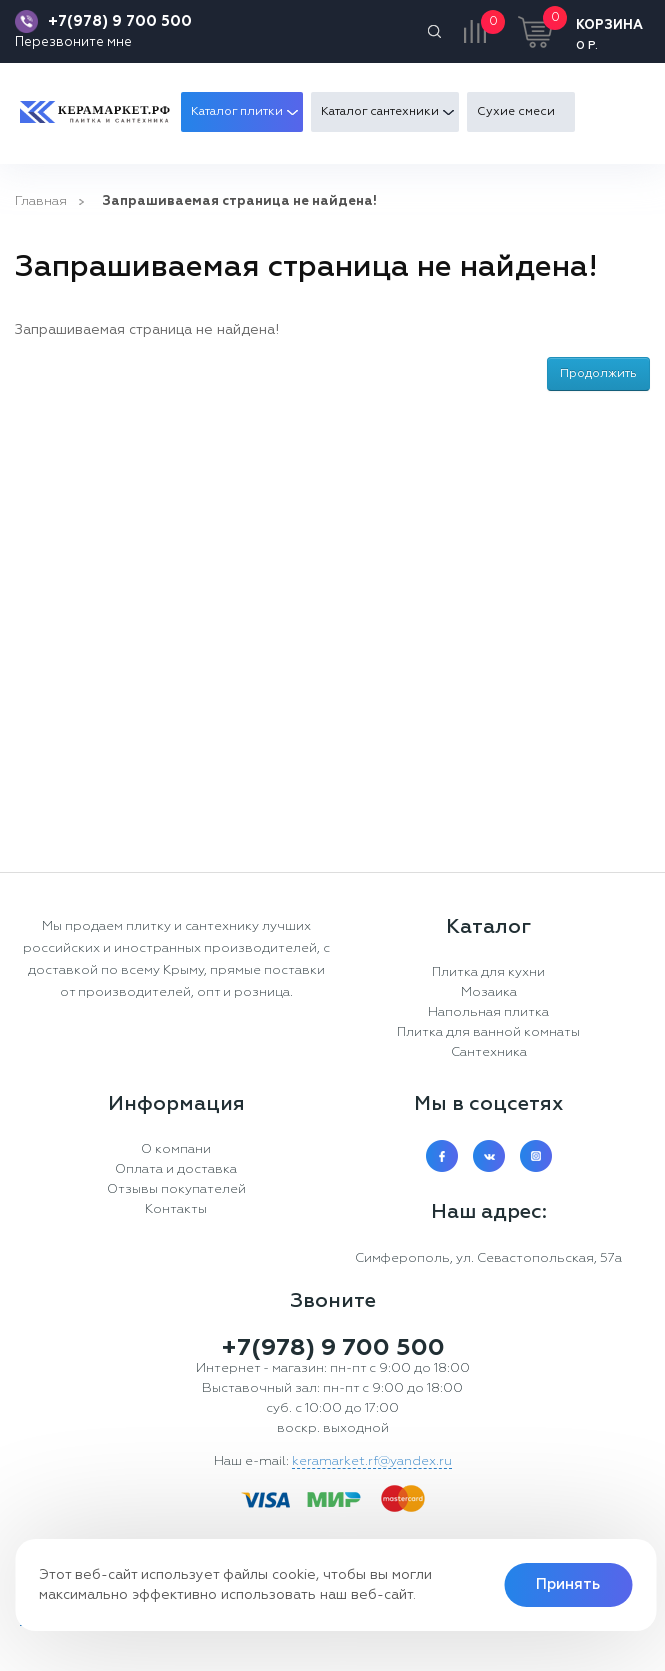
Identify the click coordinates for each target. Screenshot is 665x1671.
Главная (41, 201)
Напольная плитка (488, 1012)
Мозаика (489, 992)
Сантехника (489, 1052)
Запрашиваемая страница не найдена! (239, 201)
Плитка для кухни (488, 972)
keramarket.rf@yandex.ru (372, 1461)
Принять (568, 1584)
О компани (176, 1149)
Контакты (176, 1209)
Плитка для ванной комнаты (488, 1032)
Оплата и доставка (176, 1169)
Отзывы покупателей (176, 1189)
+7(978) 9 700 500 (120, 21)
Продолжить (598, 374)
